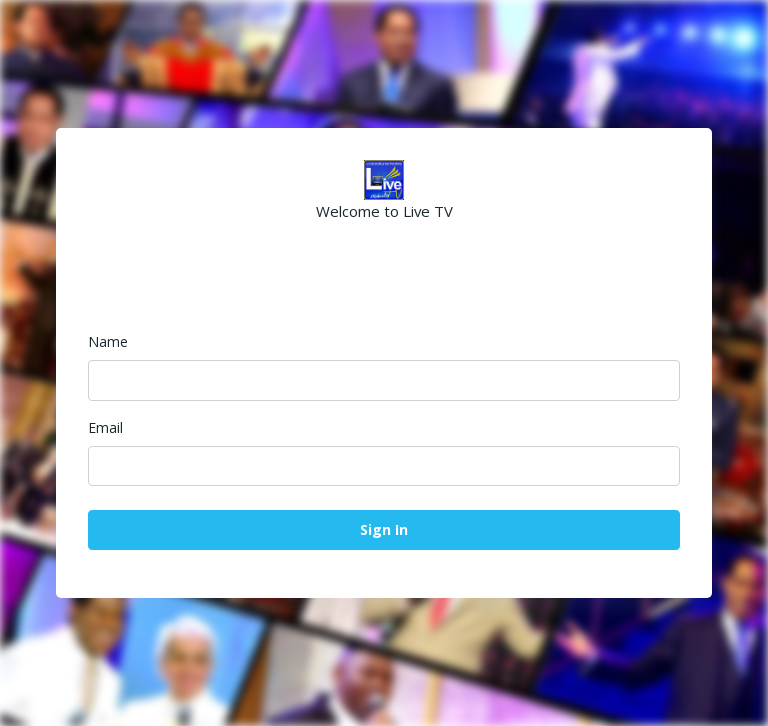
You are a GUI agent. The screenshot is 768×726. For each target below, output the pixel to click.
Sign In (384, 529)
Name (108, 341)
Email (105, 427)
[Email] (384, 466)
